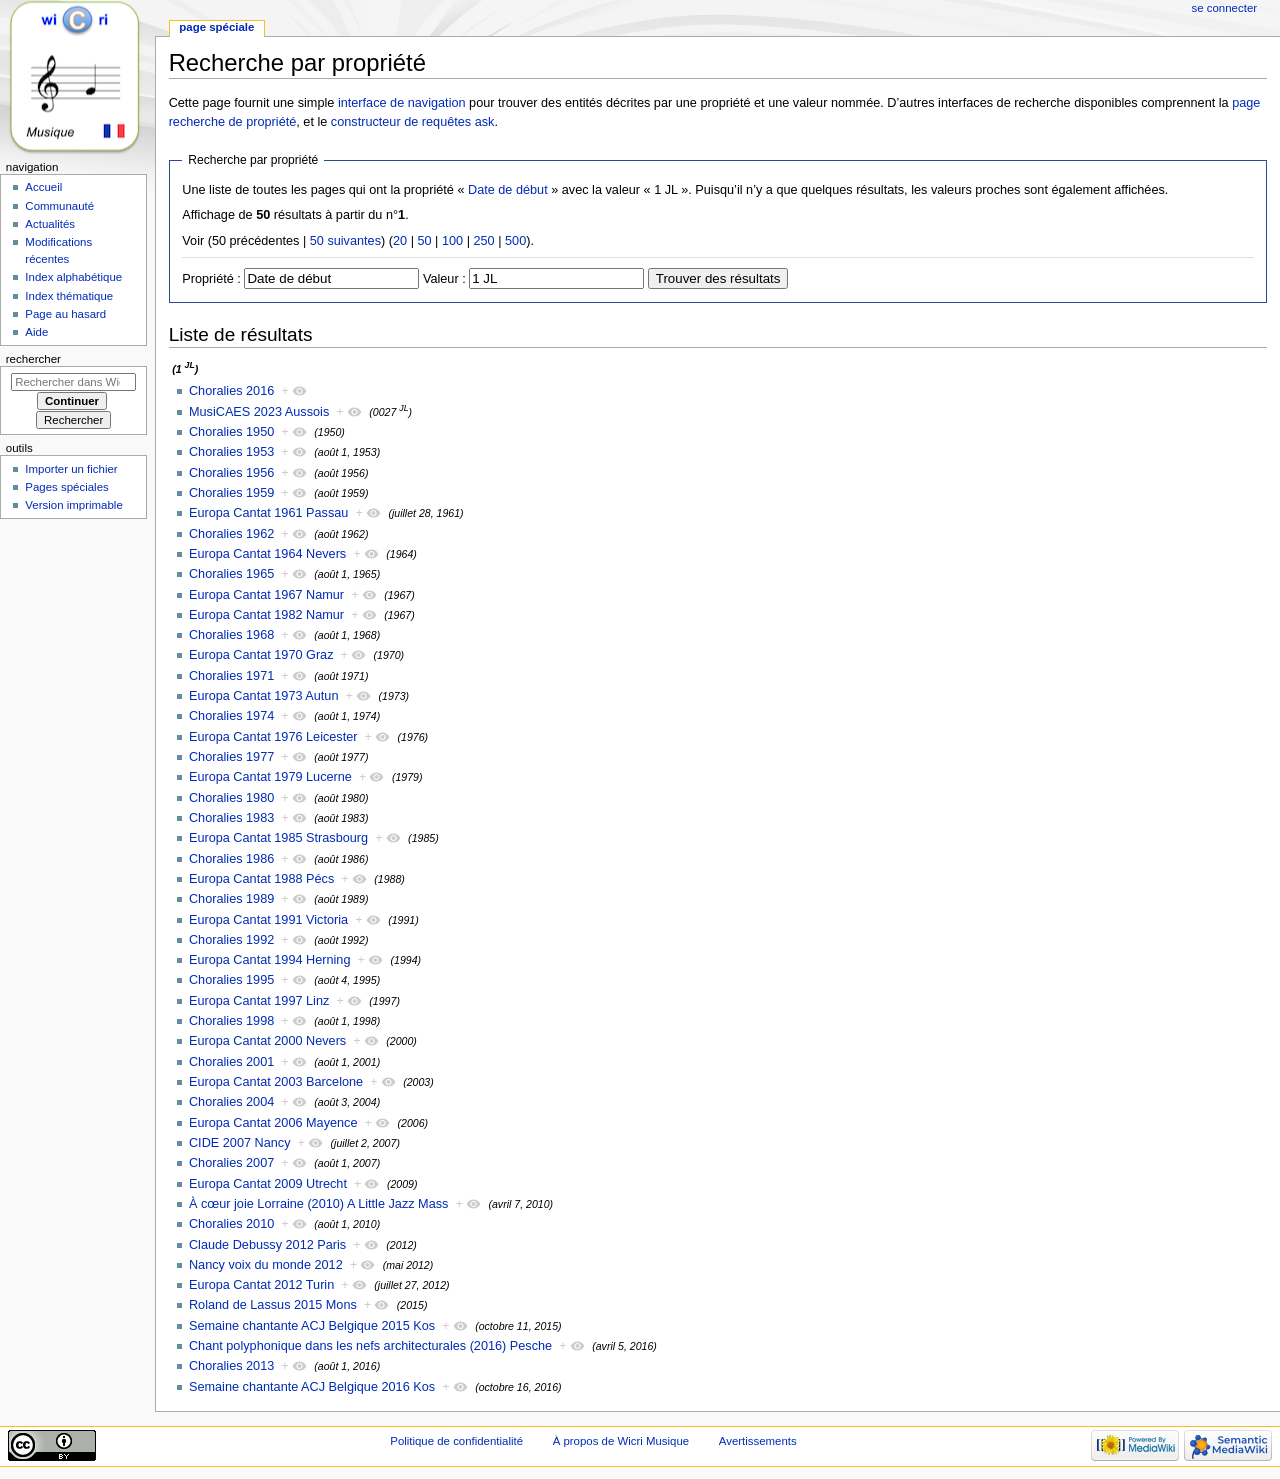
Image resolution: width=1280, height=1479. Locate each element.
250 (483, 241)
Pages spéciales (66, 487)
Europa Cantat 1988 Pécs (261, 879)
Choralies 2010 (231, 1224)
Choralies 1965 (231, 574)
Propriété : (211, 279)
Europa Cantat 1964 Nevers (267, 554)
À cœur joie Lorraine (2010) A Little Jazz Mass (319, 1204)
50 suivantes (345, 241)
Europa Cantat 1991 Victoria (268, 920)
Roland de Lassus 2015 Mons (273, 1305)
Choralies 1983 (231, 818)
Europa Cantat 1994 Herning (270, 960)
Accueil (43, 187)
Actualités (50, 224)
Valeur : (444, 279)
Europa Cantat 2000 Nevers (267, 1041)
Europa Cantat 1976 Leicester (273, 737)
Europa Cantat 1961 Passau (268, 513)
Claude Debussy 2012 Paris (267, 1245)
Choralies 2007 (231, 1163)
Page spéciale (216, 27)
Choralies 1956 (231, 473)
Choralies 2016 (231, 391)
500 (515, 241)
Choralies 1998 (231, 1021)
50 (424, 241)
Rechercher (33, 359)
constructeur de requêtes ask (413, 122)
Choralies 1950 (231, 432)
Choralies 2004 (231, 1102)
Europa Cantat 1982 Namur (266, 615)
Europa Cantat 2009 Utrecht (268, 1184)
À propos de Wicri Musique (621, 1441)
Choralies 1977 (231, 757)
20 (400, 241)
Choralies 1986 (231, 859)
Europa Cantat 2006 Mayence (273, 1123)
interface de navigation (402, 103)
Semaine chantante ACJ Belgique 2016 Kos (312, 1387)
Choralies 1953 (231, 452)
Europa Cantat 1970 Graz (261, 655)
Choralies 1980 (231, 798)
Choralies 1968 (231, 635)
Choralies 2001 (231, 1062)
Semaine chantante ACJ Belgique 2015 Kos (312, 1326)
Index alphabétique (73, 277)
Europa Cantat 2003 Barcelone (276, 1082)
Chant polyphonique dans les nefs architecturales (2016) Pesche (370, 1346)
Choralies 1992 (231, 940)
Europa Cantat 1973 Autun (264, 696)
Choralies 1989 (231, 899)
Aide (36, 332)
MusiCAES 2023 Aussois (259, 412)
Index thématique (69, 296)
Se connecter (1225, 8)
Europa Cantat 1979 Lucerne (270, 777)
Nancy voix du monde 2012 (266, 1265)
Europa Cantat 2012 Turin (261, 1285)
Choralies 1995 (231, 980)
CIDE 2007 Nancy (240, 1143)
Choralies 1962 (231, 534)
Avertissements (758, 1441)
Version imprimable (73, 505)
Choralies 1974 (231, 716)
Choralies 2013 (231, 1366)
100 (452, 241)
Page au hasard (65, 314)
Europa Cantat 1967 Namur (266, 595)
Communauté (59, 206)
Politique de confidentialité (456, 1441)
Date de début (508, 190)
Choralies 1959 (231, 493)
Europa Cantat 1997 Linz (259, 1001)
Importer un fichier (71, 469)
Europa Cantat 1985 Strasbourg (278, 838)
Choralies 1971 (231, 676)
